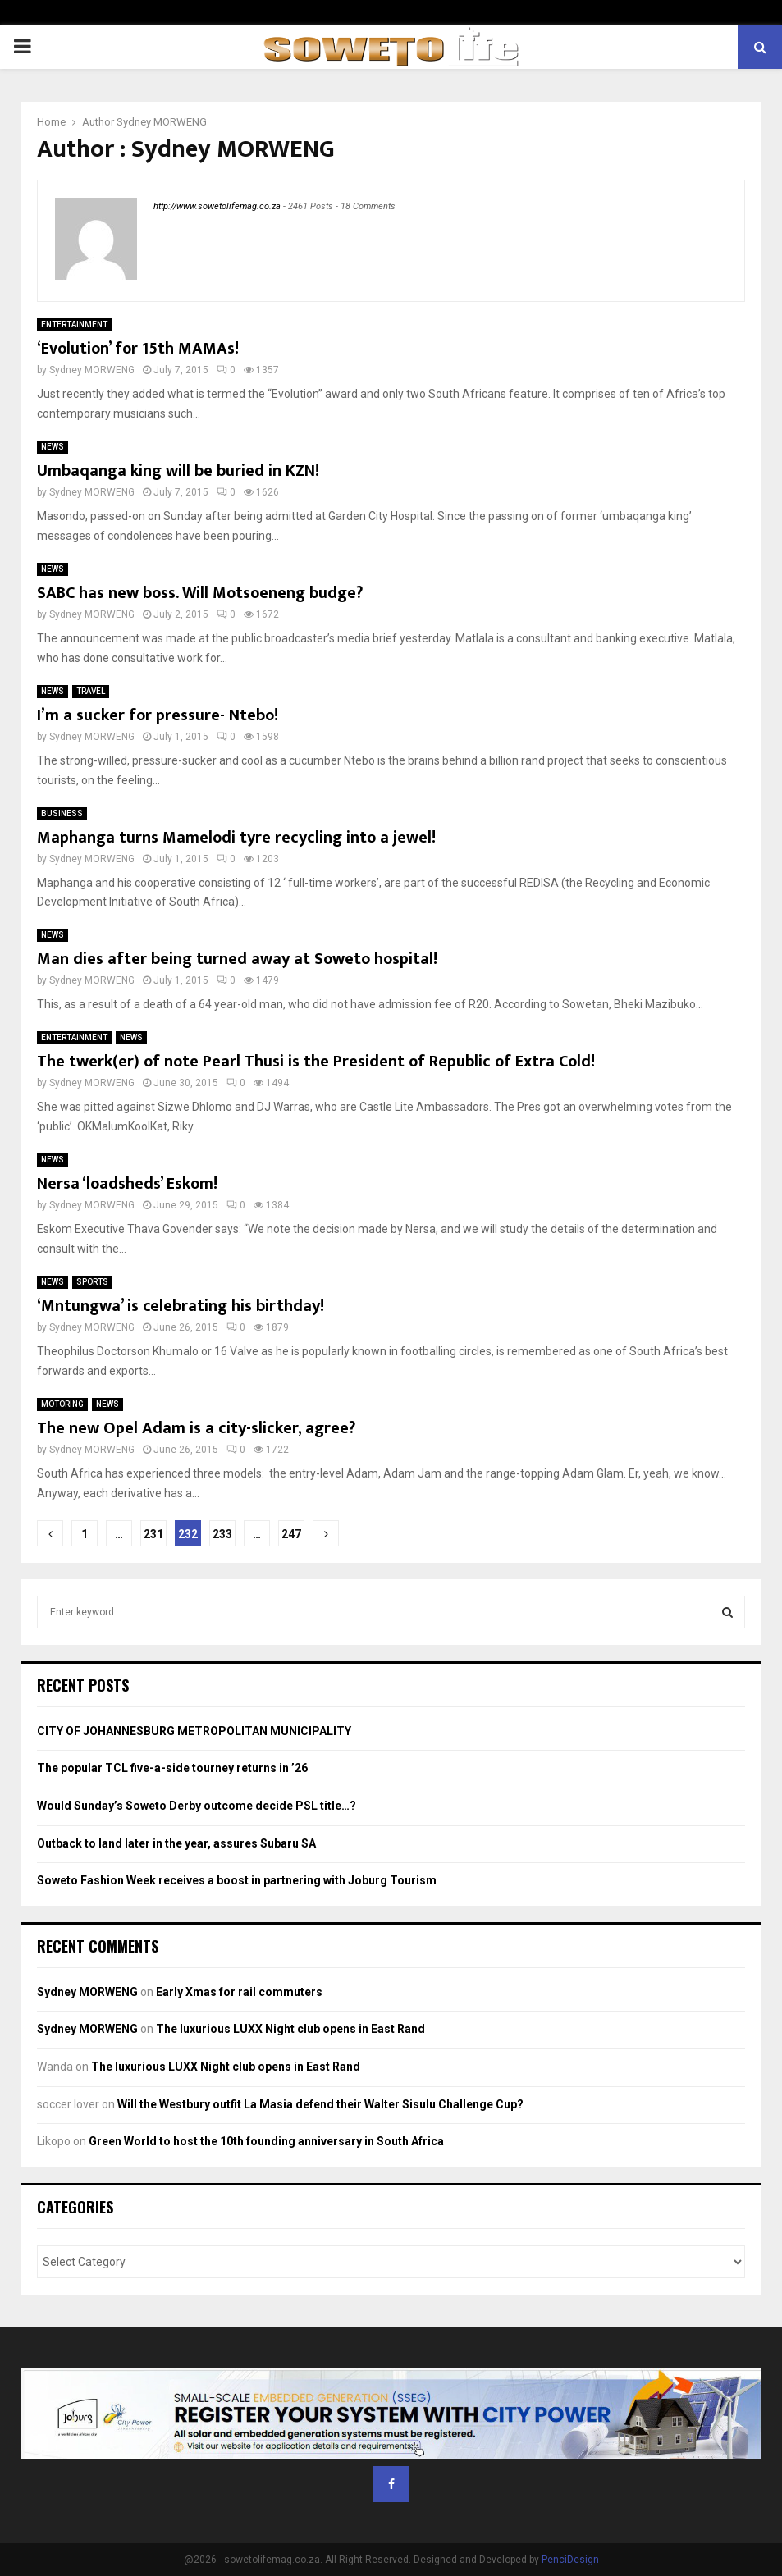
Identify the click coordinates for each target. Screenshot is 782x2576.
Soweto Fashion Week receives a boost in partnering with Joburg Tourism (237, 1880)
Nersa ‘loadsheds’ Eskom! (127, 1184)
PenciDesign (570, 2559)
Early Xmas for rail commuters (239, 1991)
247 (291, 1534)
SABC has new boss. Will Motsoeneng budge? (200, 593)
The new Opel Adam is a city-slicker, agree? (196, 1428)
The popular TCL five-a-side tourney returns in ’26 (172, 1767)
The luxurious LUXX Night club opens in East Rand (290, 2028)
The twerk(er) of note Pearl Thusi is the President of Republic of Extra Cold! (316, 1062)
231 (153, 1534)
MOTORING (62, 1404)
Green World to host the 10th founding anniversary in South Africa (266, 2141)
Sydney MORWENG (162, 122)
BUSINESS (62, 813)
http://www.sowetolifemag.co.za (217, 206)
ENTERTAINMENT (74, 324)
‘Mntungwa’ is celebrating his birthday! (180, 1306)
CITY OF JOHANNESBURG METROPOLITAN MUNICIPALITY (194, 1731)
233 (222, 1534)
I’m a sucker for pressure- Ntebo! (157, 715)
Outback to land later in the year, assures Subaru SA (176, 1843)
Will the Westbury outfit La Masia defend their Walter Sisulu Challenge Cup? (320, 2104)
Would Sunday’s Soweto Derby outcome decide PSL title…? (196, 1805)
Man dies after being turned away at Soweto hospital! (237, 959)
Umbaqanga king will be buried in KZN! (178, 471)
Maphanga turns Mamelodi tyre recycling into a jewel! (236, 838)
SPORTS (92, 1281)
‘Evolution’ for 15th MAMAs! (138, 349)
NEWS (52, 446)
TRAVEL (90, 691)
